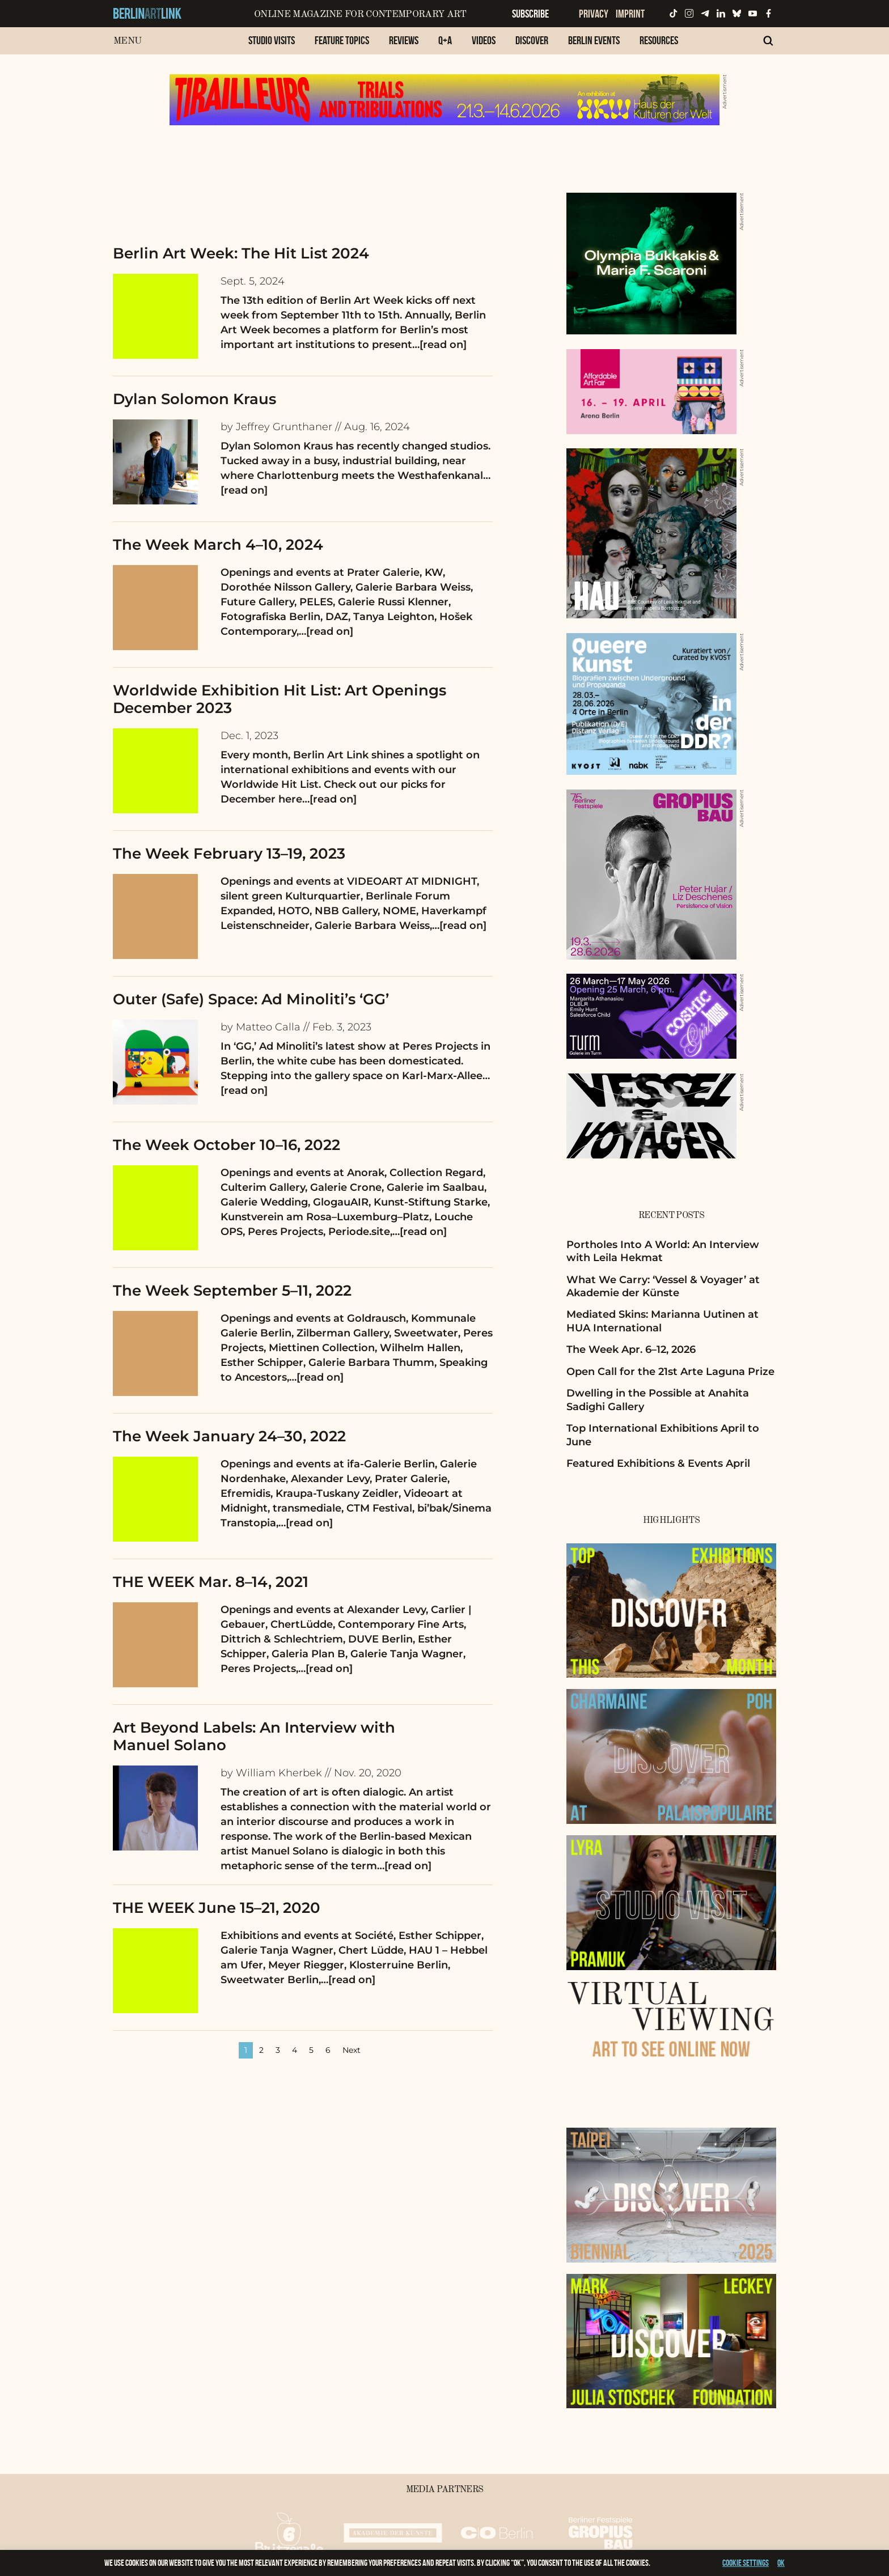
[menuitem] (271, 46)
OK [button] (781, 2562)
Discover (531, 40)
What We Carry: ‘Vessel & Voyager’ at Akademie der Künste (663, 1286)
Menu (127, 41)
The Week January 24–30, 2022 (229, 1436)
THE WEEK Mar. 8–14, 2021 (210, 1582)
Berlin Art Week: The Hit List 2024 (241, 253)
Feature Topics (342, 40)
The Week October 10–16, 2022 (226, 1145)
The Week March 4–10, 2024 (218, 545)
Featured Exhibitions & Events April (658, 1463)
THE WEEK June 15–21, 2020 (216, 1908)
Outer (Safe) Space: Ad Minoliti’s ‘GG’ (251, 999)
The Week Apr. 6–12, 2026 (631, 1349)
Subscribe (530, 13)
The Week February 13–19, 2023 (229, 853)
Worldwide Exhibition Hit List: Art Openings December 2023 (279, 699)
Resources (659, 40)
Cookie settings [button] (745, 2562)
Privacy (593, 13)
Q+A (445, 40)
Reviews (403, 40)
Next (351, 2050)
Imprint (630, 13)
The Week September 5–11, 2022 (232, 1290)
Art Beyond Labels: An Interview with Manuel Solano (254, 1736)
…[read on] (439, 344)
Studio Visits (271, 40)
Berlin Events (594, 40)
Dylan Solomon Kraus (194, 399)
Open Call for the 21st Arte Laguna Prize (670, 1371)
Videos (484, 40)
